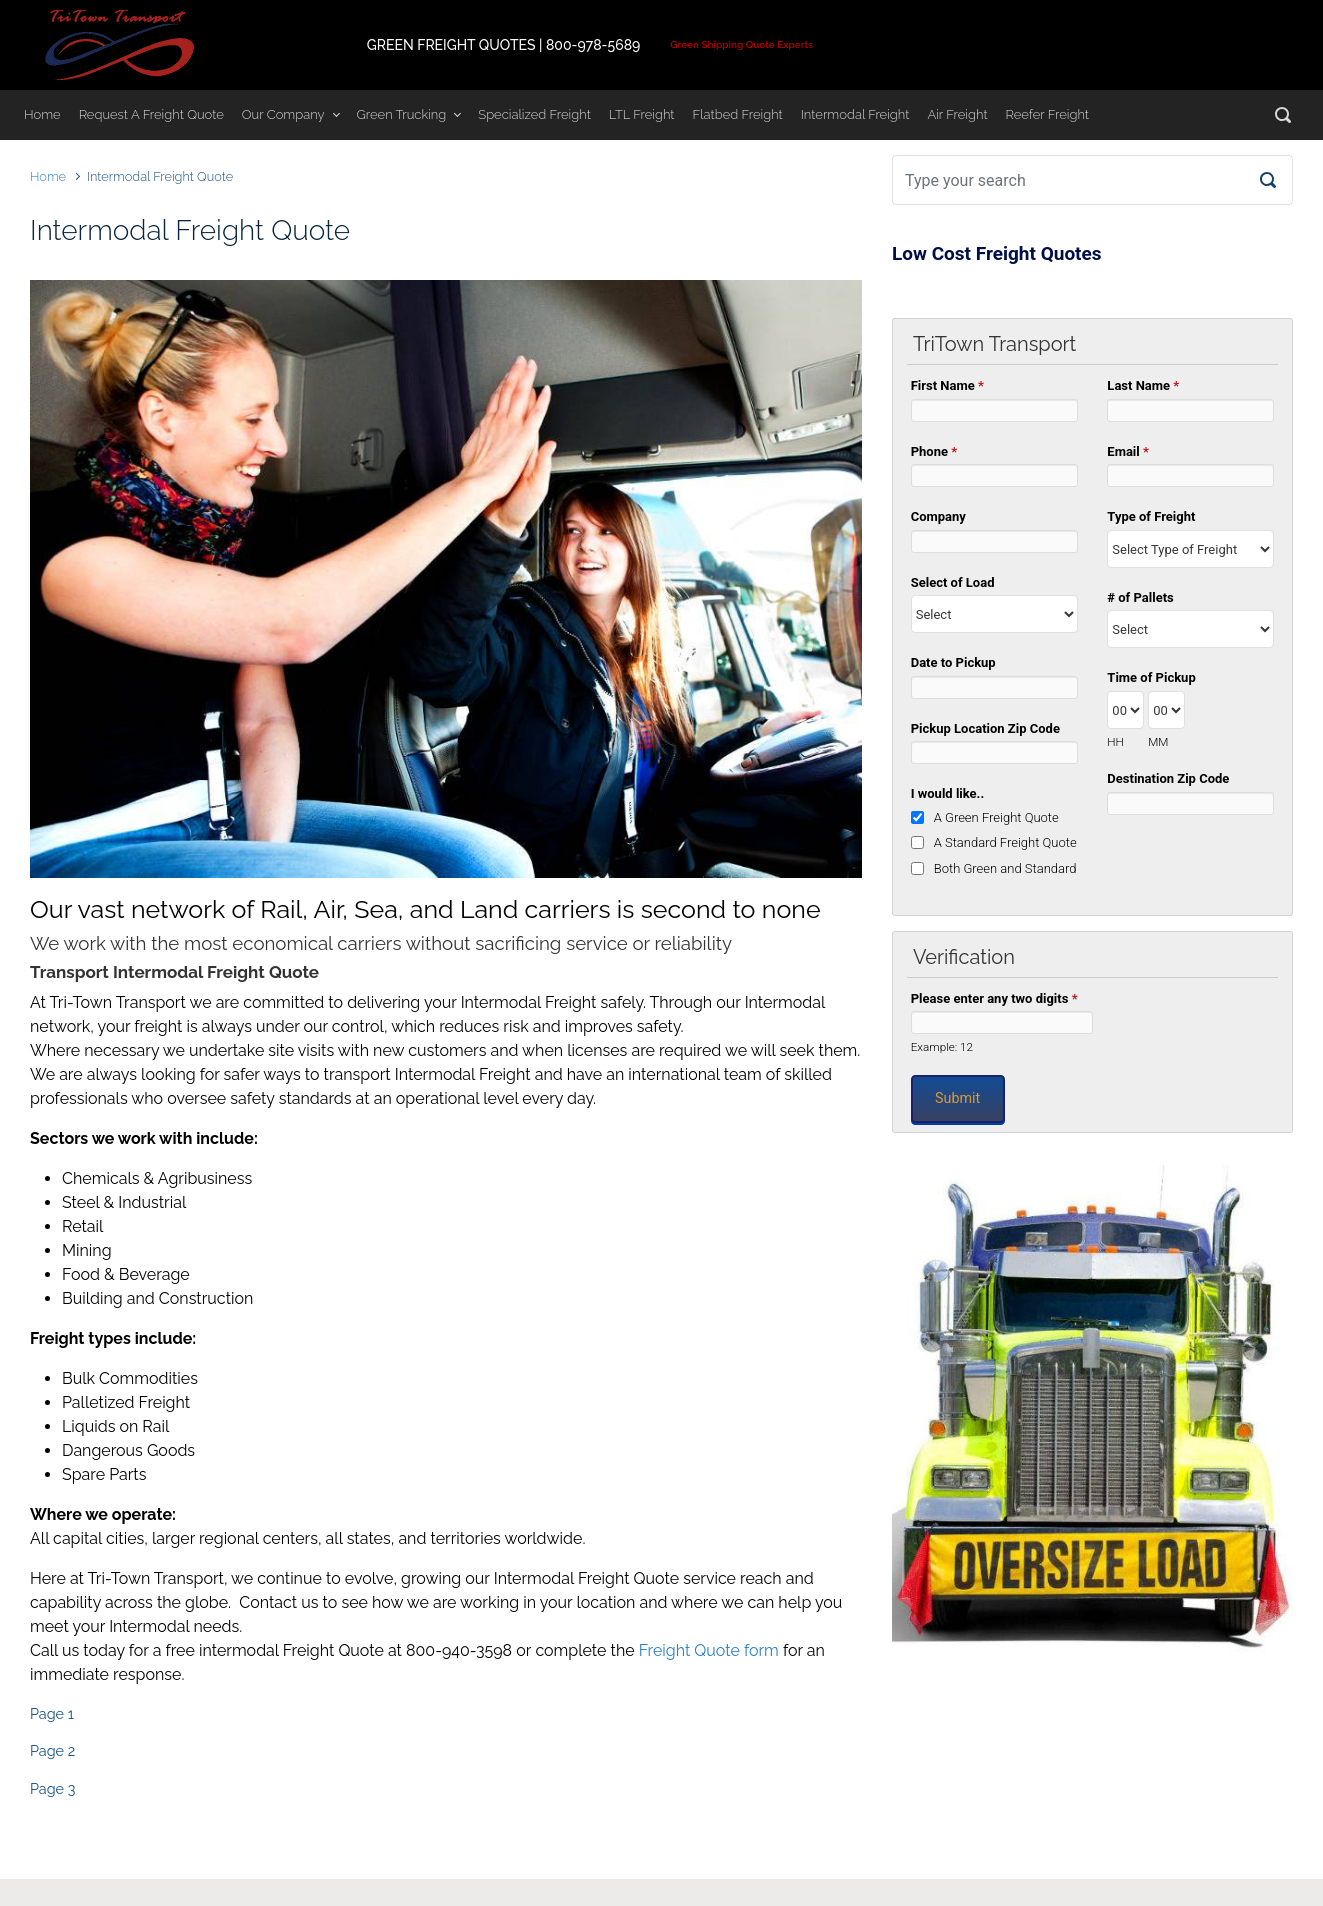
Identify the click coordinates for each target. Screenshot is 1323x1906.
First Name (947, 385)
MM (1158, 742)
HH (1115, 742)
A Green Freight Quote (996, 817)
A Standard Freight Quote (1005, 842)
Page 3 (52, 1788)
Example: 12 (942, 1047)
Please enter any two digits (994, 998)
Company (938, 516)
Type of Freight (1151, 516)
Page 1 (52, 1713)
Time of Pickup (1151, 677)
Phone (934, 451)
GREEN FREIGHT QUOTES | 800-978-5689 (504, 45)
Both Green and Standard (1005, 868)
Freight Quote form (709, 1650)
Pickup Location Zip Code (985, 728)
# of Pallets (1140, 597)
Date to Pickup (953, 662)
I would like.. (947, 793)
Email (1128, 451)
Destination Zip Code (1168, 778)
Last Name (1143, 385)
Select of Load (953, 582)
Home (48, 176)
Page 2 (52, 1750)
